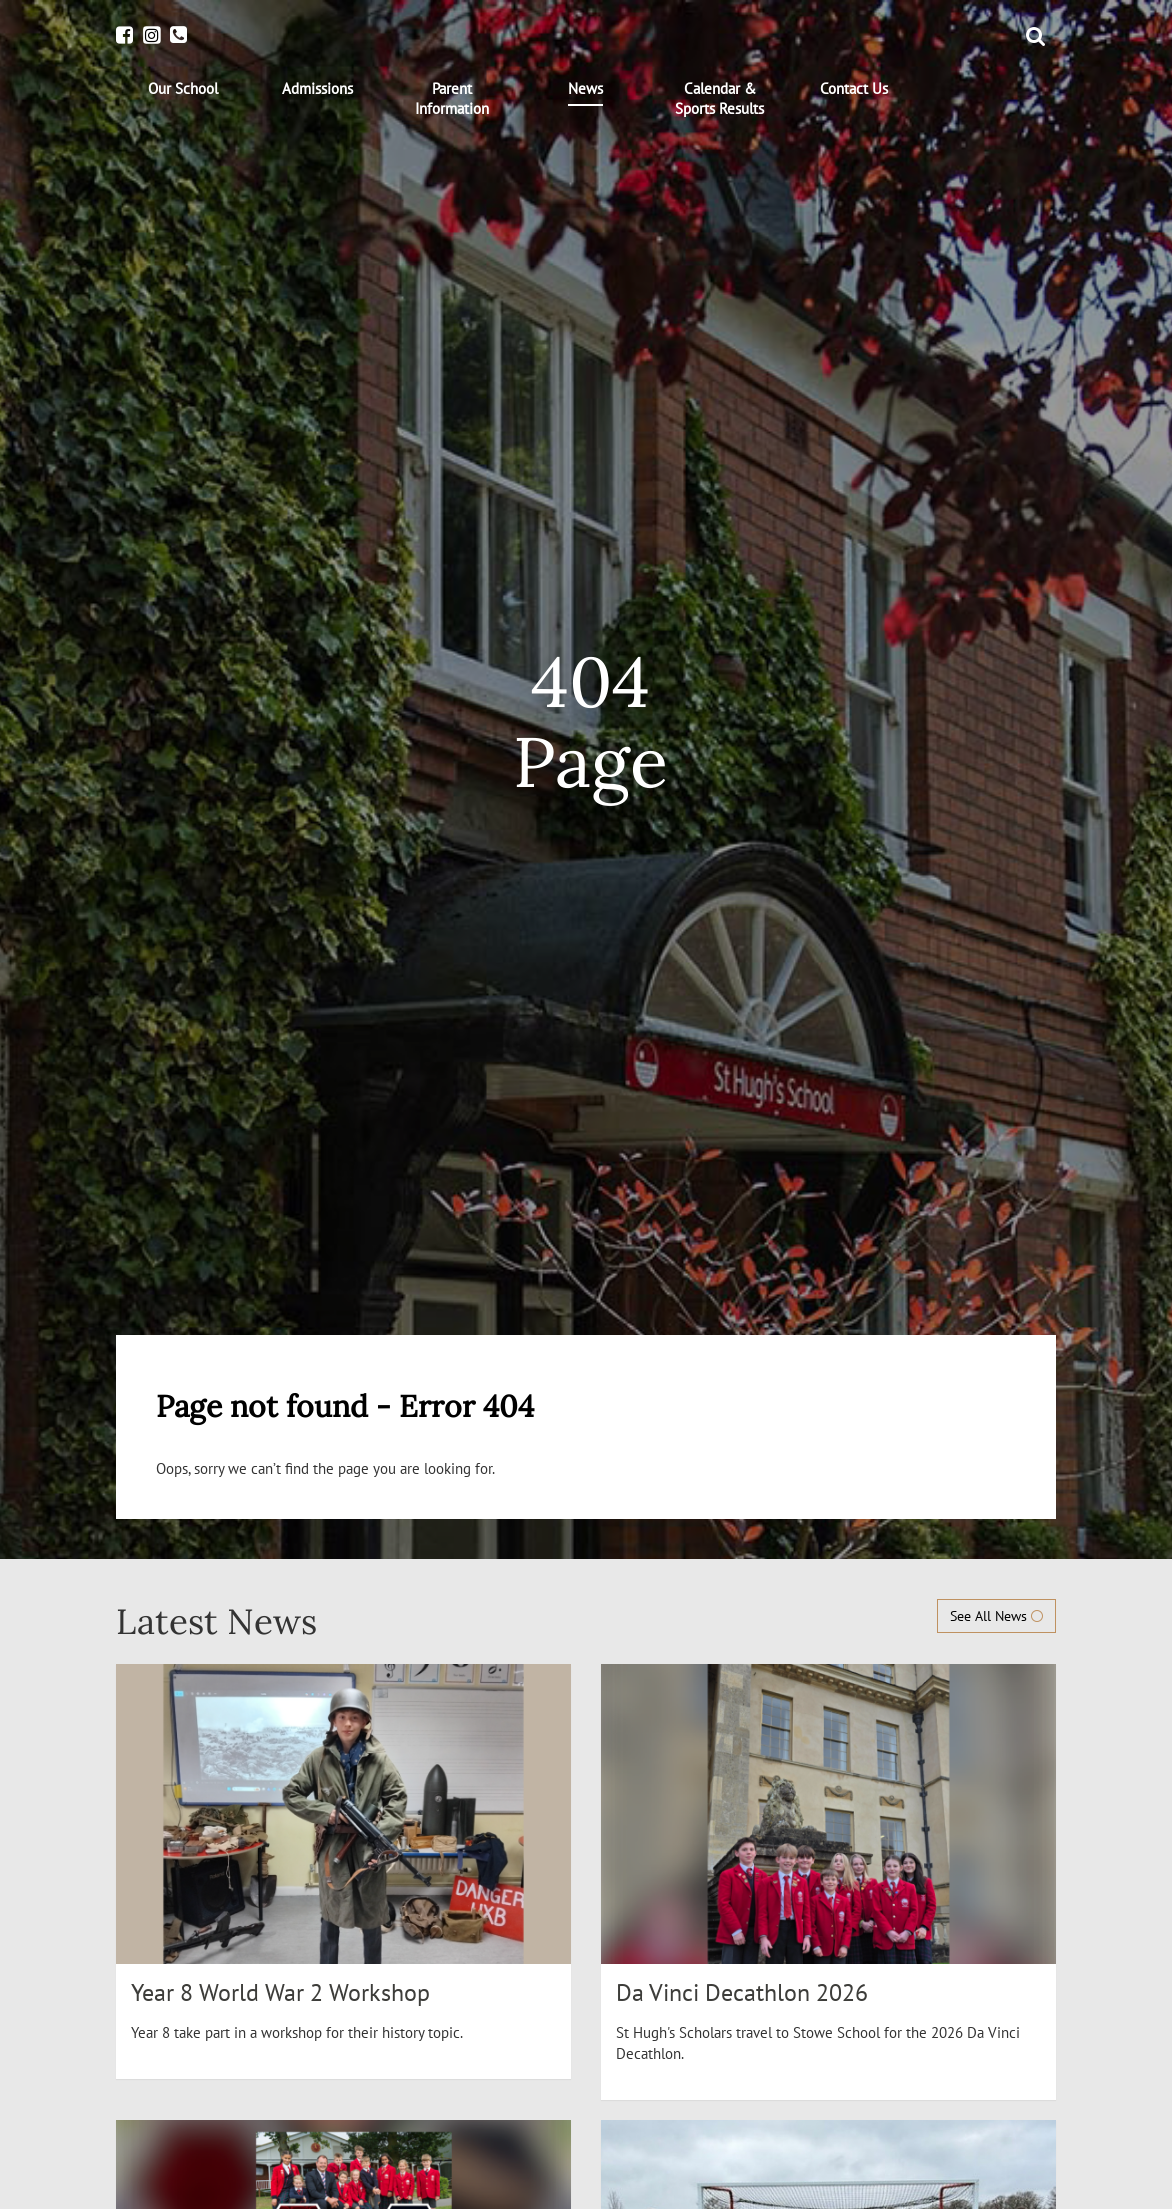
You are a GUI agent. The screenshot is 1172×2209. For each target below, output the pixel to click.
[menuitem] (183, 89)
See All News (996, 1616)
